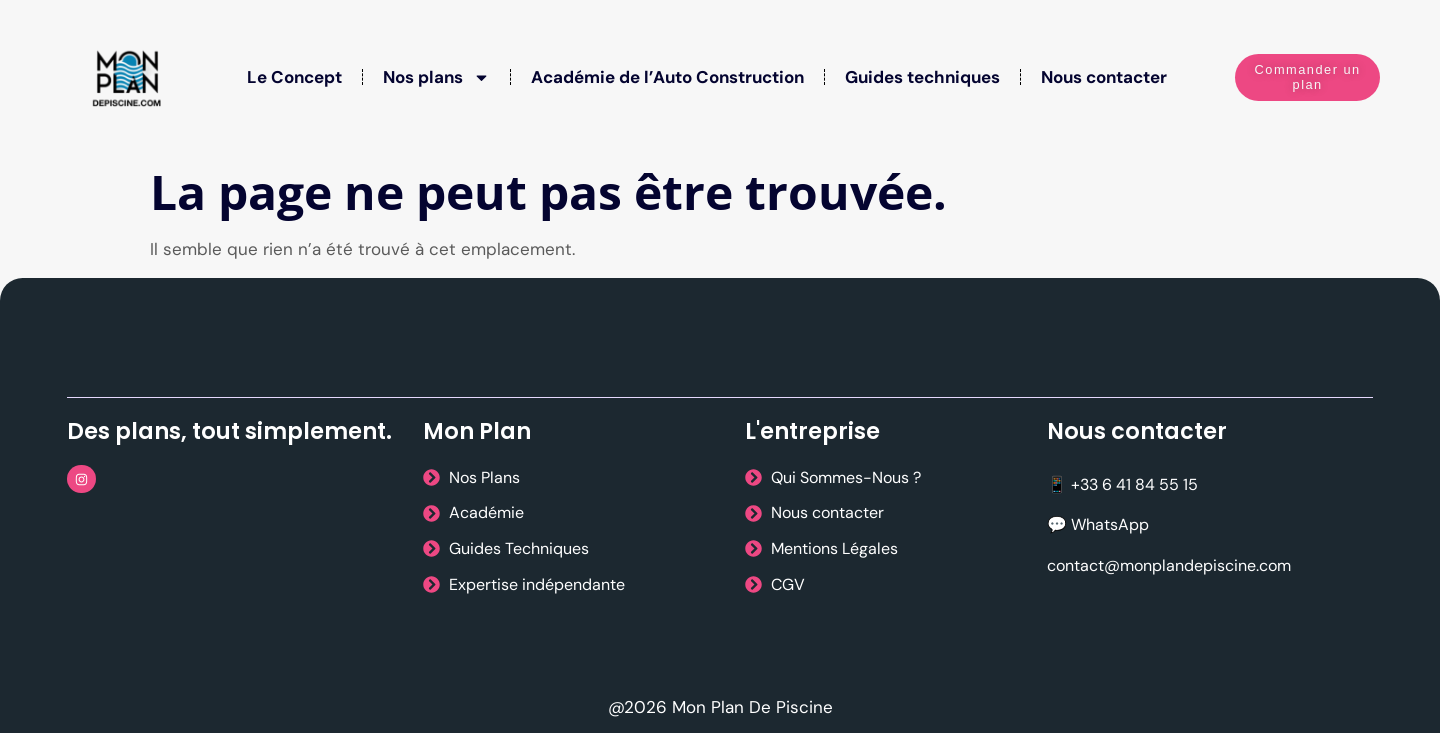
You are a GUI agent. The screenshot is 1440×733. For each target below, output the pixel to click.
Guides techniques (922, 77)
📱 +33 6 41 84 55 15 (1122, 484)
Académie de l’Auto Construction (667, 77)
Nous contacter (1104, 77)
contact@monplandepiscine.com (1169, 565)
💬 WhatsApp (1098, 524)
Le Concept (294, 77)
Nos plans (436, 77)
